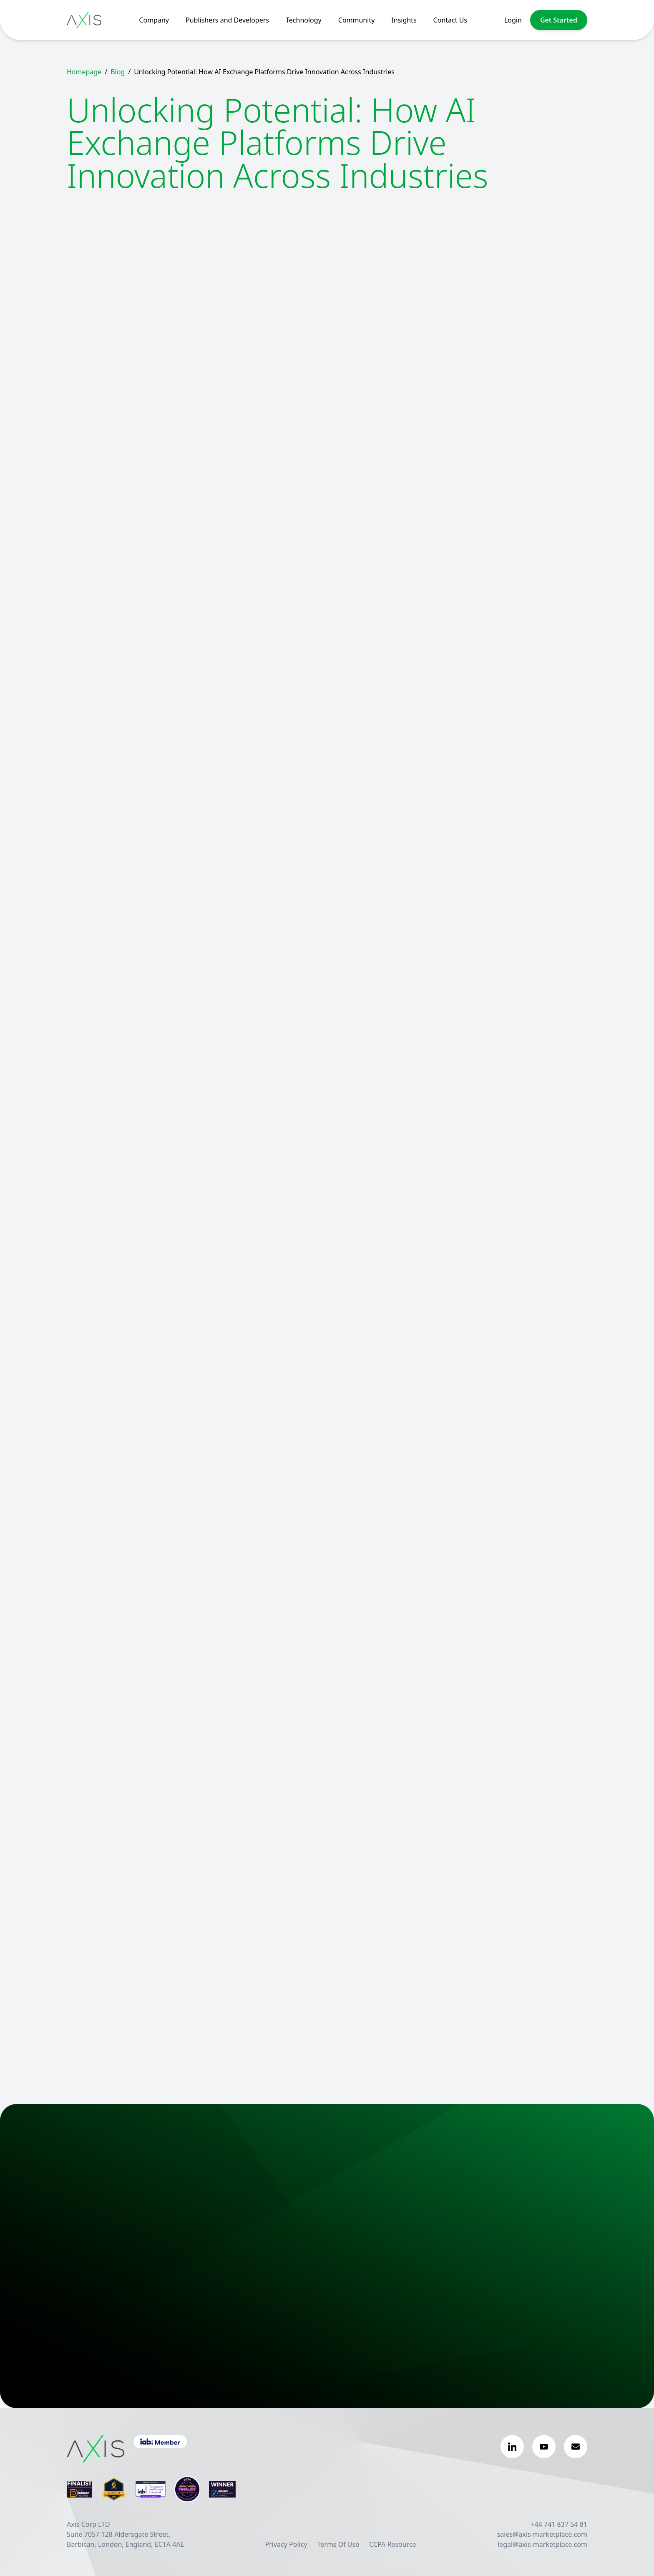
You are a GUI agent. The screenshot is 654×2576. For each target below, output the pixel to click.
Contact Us (450, 20)
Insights (403, 20)
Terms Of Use (338, 2544)
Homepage (84, 71)
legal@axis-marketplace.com (542, 2544)
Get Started (558, 20)
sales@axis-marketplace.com (542, 2534)
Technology (304, 20)
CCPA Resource (392, 2544)
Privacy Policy (286, 2544)
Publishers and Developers (227, 20)
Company (154, 20)
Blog (118, 71)
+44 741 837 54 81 (559, 2524)
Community (356, 20)
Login (513, 20)
